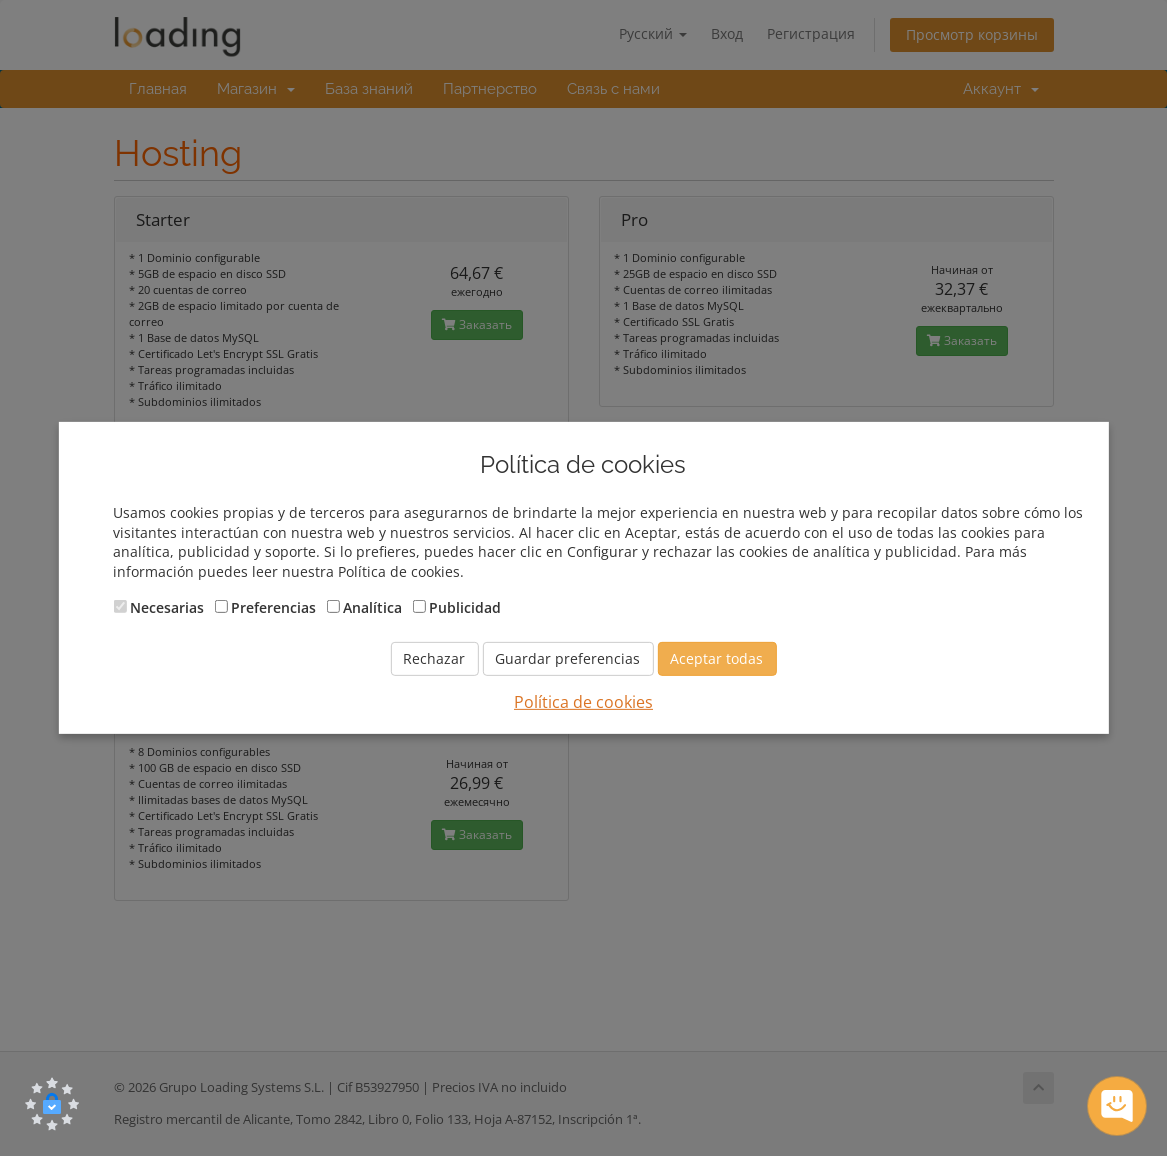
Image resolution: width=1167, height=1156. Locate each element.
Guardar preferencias (567, 658)
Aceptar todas (716, 658)
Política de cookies (583, 702)
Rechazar (434, 658)
